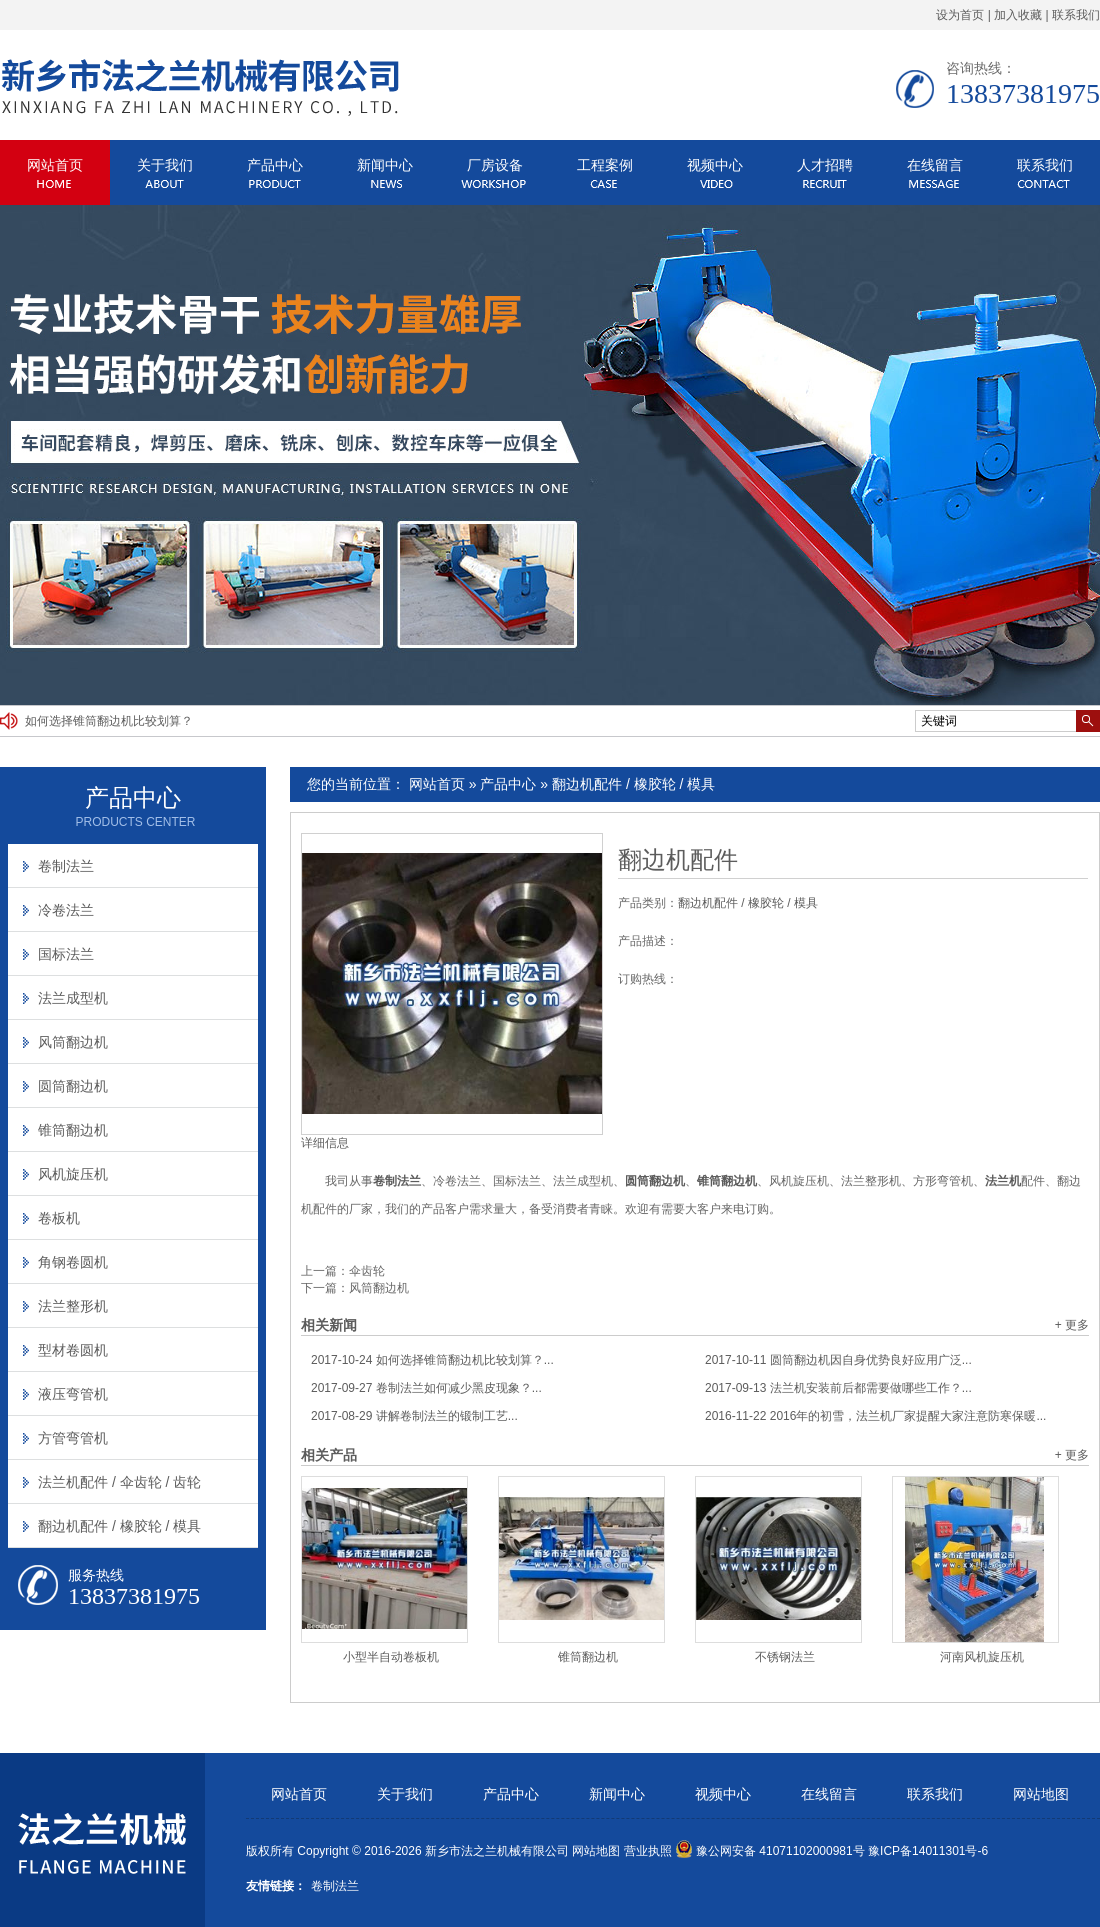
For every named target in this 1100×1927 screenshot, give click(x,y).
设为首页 (960, 15)
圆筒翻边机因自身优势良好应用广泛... (838, 1360)
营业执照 (648, 1851)
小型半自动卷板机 (391, 1657)
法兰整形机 (73, 1306)
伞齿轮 (367, 1271)
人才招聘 (825, 165)
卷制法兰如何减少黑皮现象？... (426, 1388)
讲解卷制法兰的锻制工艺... (414, 1416)
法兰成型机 (73, 998)
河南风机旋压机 (982, 1657)
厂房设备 (495, 165)
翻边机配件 (678, 860)
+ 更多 (1072, 1325)
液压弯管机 (73, 1394)
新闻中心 (385, 165)
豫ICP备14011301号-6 (928, 1851)
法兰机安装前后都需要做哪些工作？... (838, 1388)
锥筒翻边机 (588, 1657)
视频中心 (715, 165)
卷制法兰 (66, 866)
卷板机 (59, 1218)
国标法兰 (66, 954)
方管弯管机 (73, 1438)
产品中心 (275, 165)
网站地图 (1041, 1794)
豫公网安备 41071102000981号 (770, 1851)
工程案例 (605, 165)
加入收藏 (1018, 15)
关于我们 (165, 165)
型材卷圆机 (73, 1350)
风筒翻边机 (379, 1288)
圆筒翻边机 (73, 1086)
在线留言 (935, 165)
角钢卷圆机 (73, 1262)
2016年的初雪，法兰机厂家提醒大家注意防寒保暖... (875, 1416)
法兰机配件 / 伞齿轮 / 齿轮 (119, 1482)
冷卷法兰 (66, 910)
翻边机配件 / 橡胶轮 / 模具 (633, 784)
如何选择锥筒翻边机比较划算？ (109, 721)
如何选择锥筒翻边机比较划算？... (432, 1360)
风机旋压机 (73, 1174)
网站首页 (55, 165)
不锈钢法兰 (785, 1657)
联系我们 (1076, 15)
